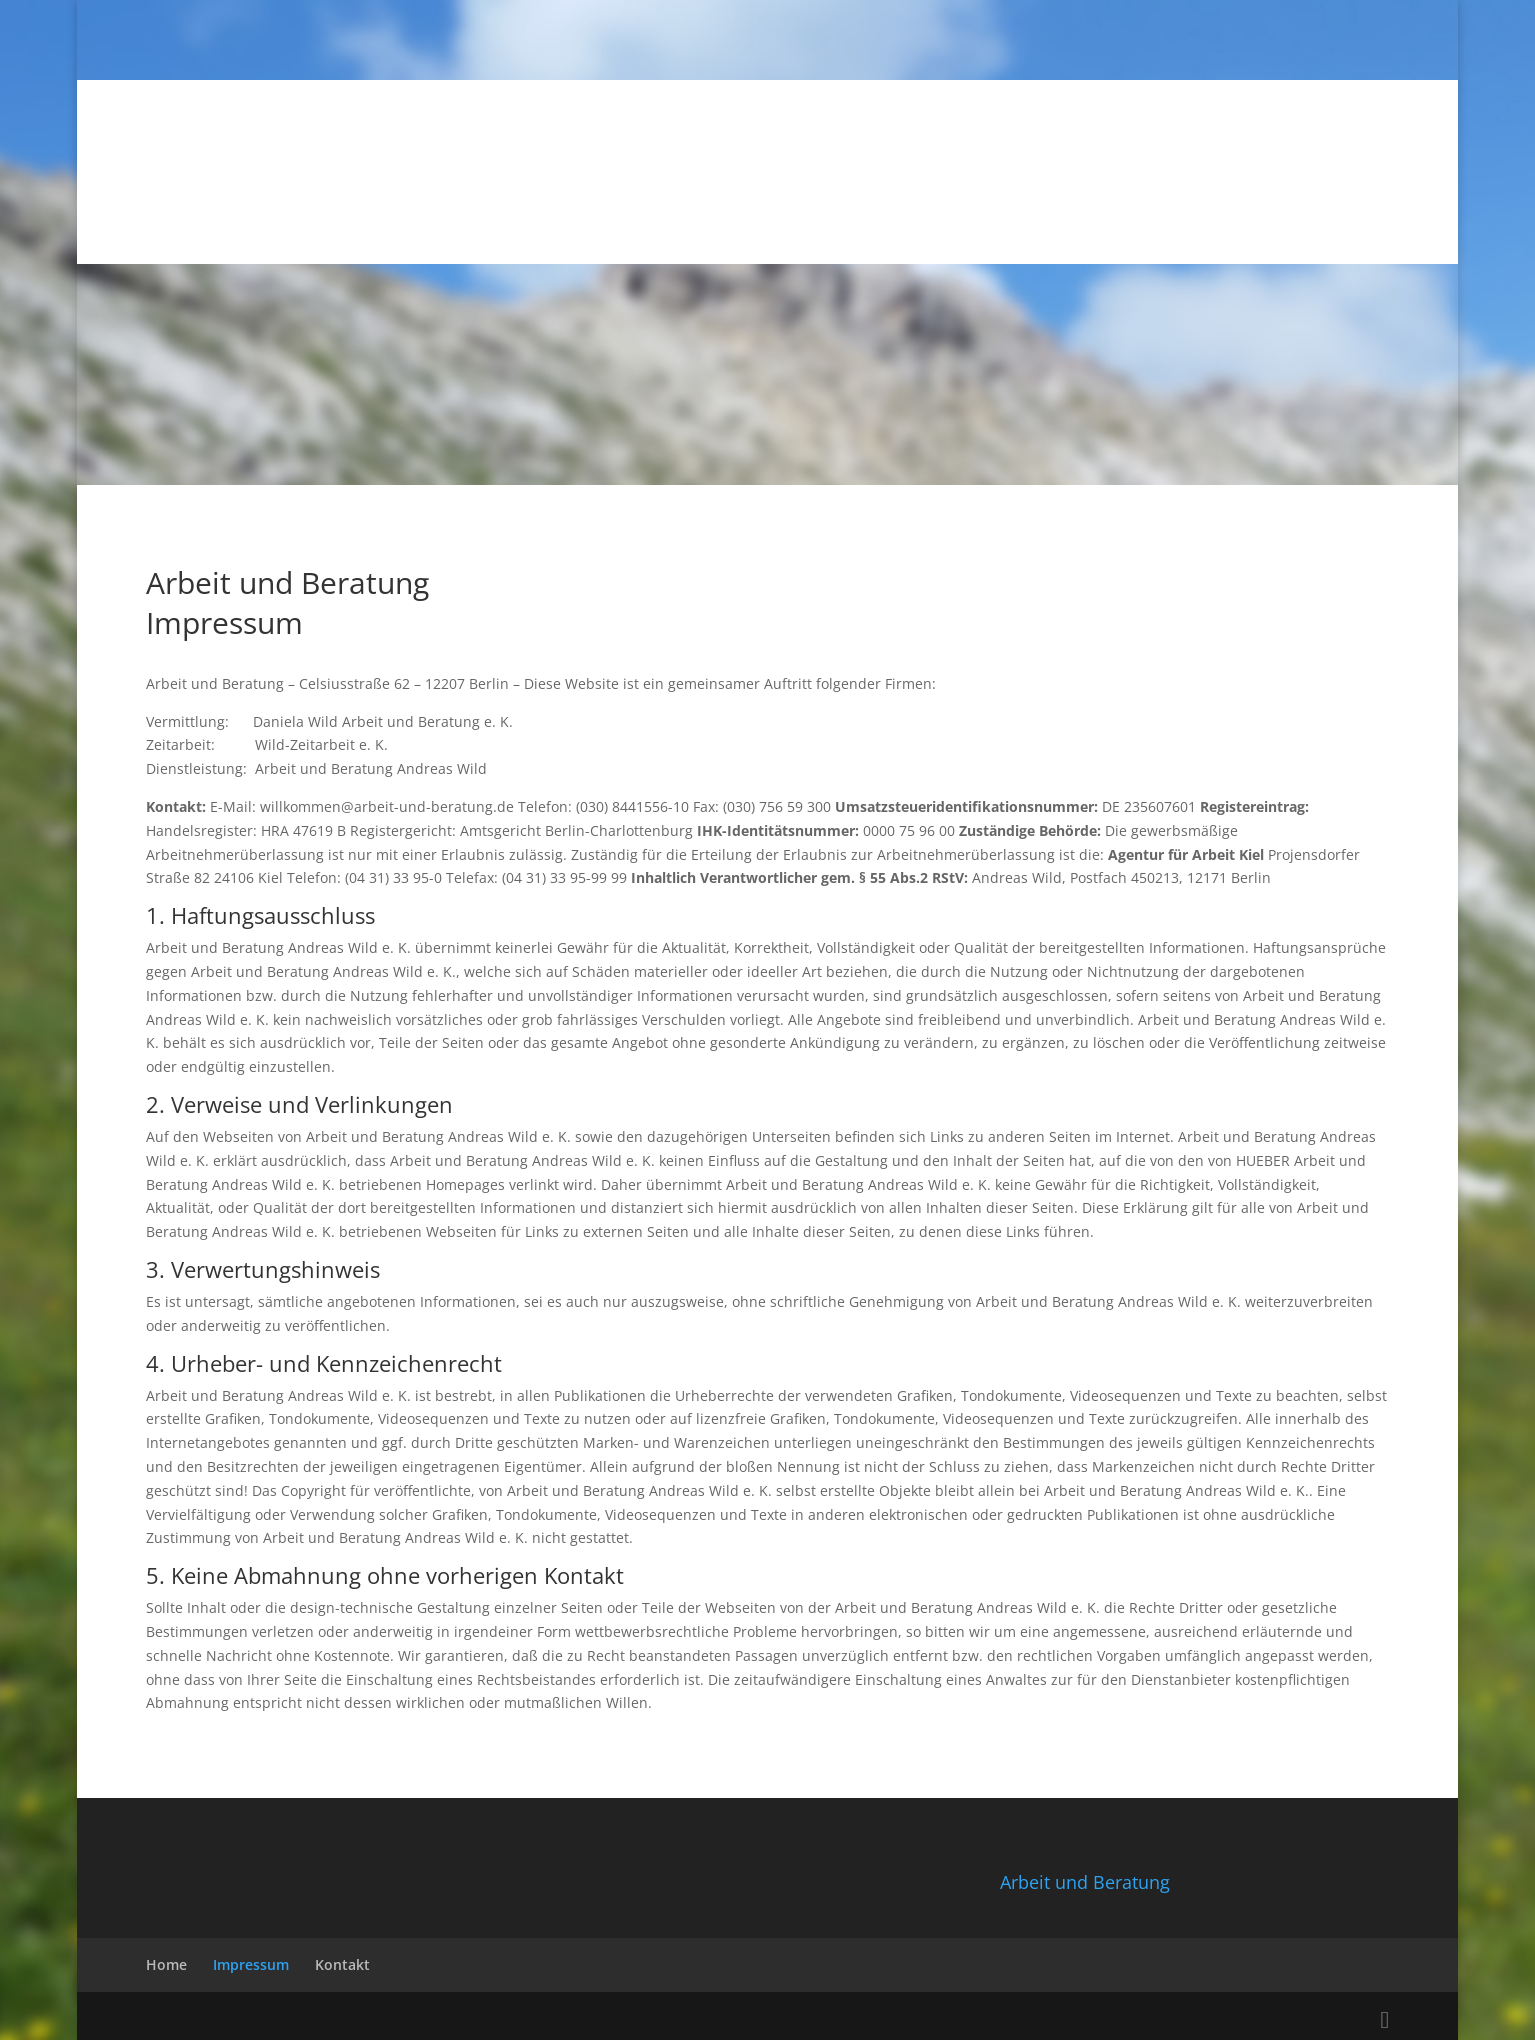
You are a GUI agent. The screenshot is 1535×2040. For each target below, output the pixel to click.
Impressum (251, 1964)
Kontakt (342, 1964)
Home (166, 1964)
